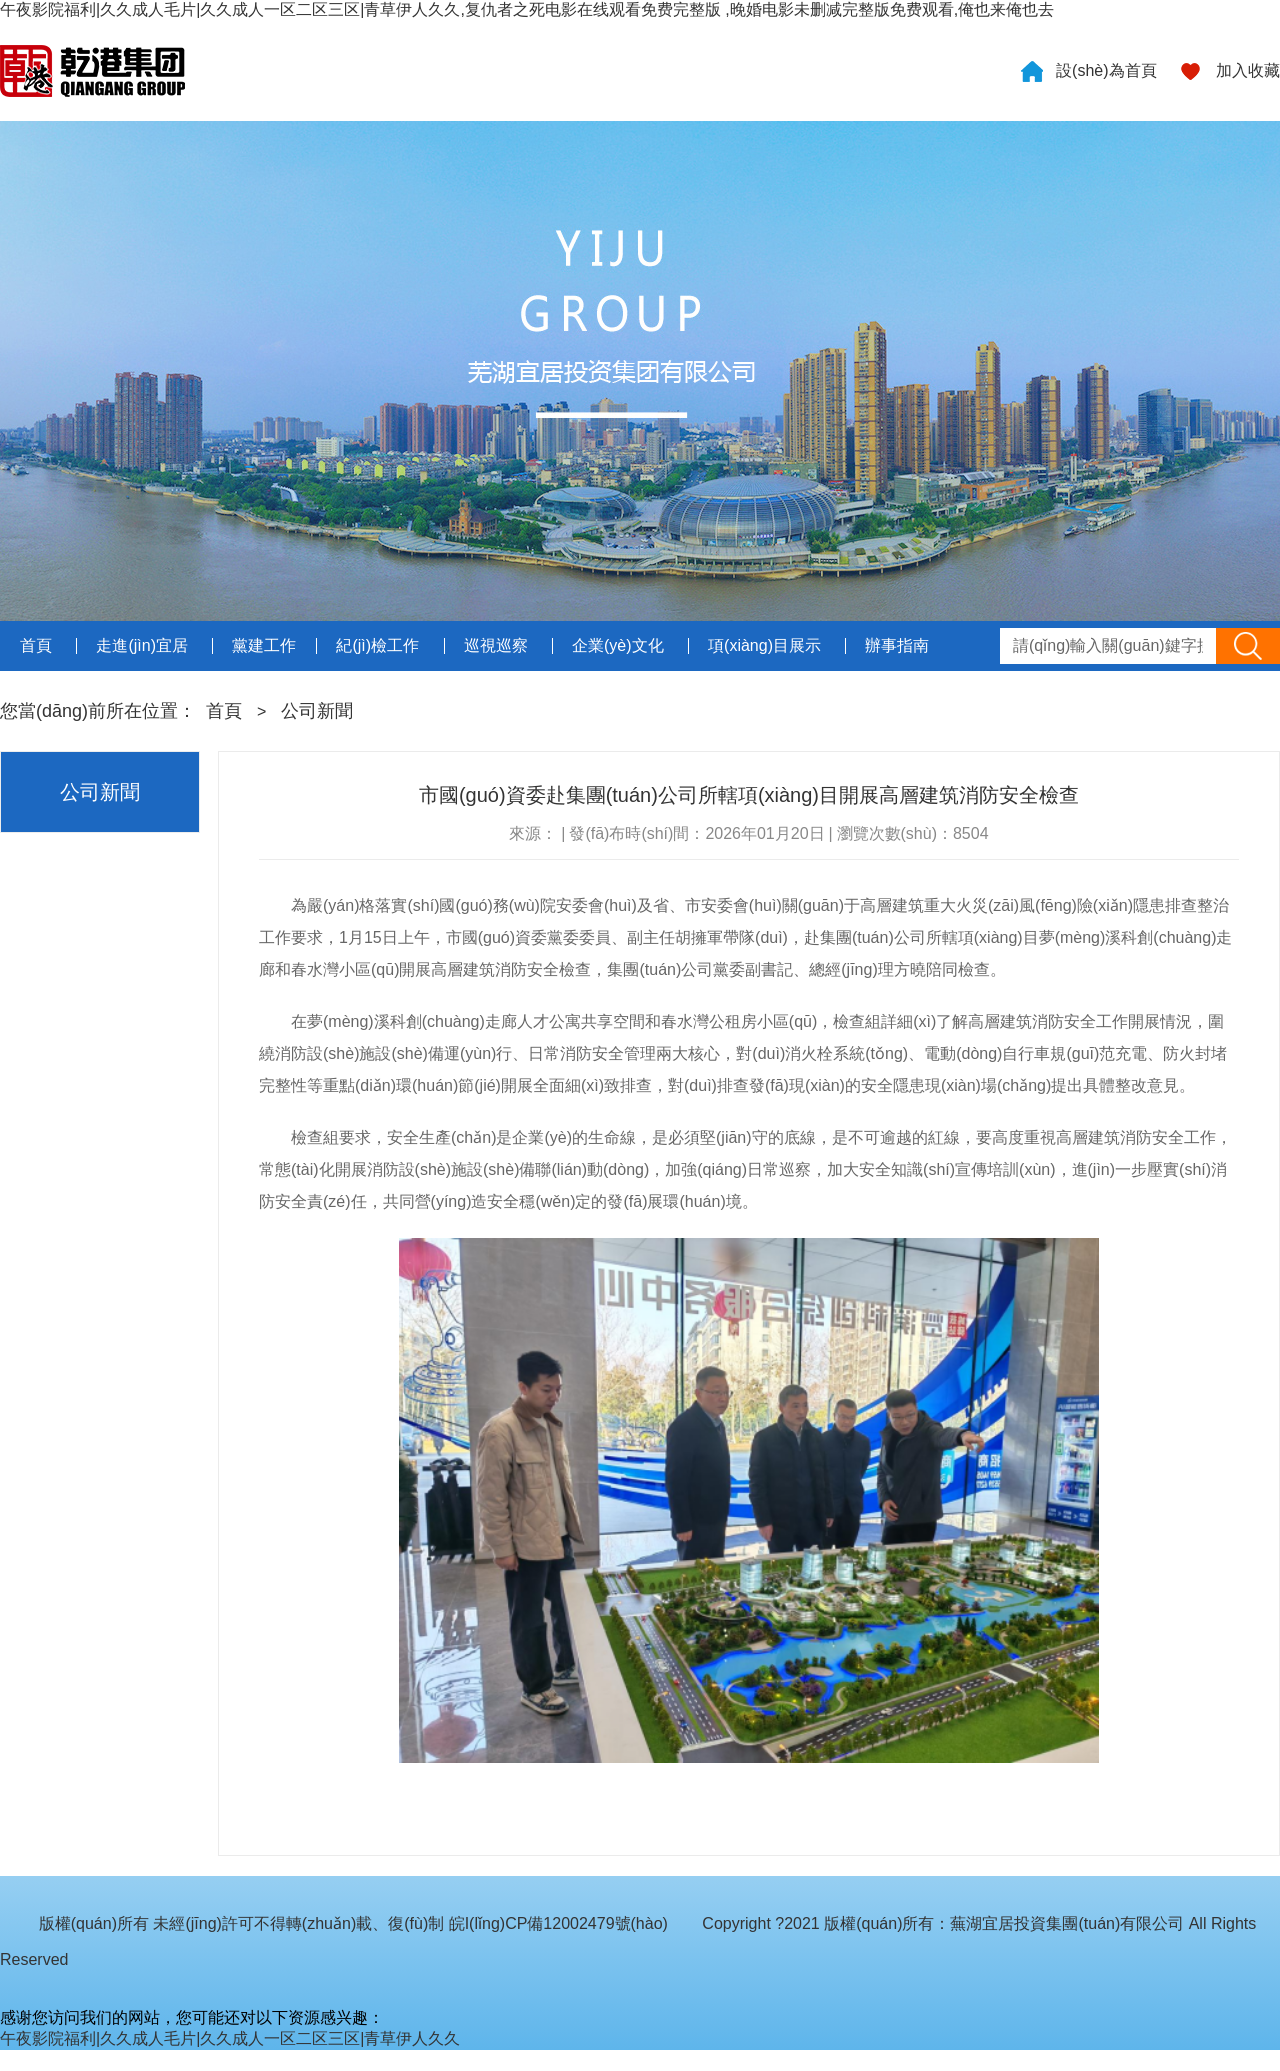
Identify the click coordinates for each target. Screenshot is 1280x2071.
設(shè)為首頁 (1106, 70)
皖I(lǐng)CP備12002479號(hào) (558, 1923)
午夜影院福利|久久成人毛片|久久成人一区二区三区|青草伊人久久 (230, 2038)
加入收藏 (1248, 70)
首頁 (224, 711)
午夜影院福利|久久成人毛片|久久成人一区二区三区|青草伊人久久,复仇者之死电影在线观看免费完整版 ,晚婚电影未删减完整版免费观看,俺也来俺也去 (527, 9)
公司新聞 (317, 711)
